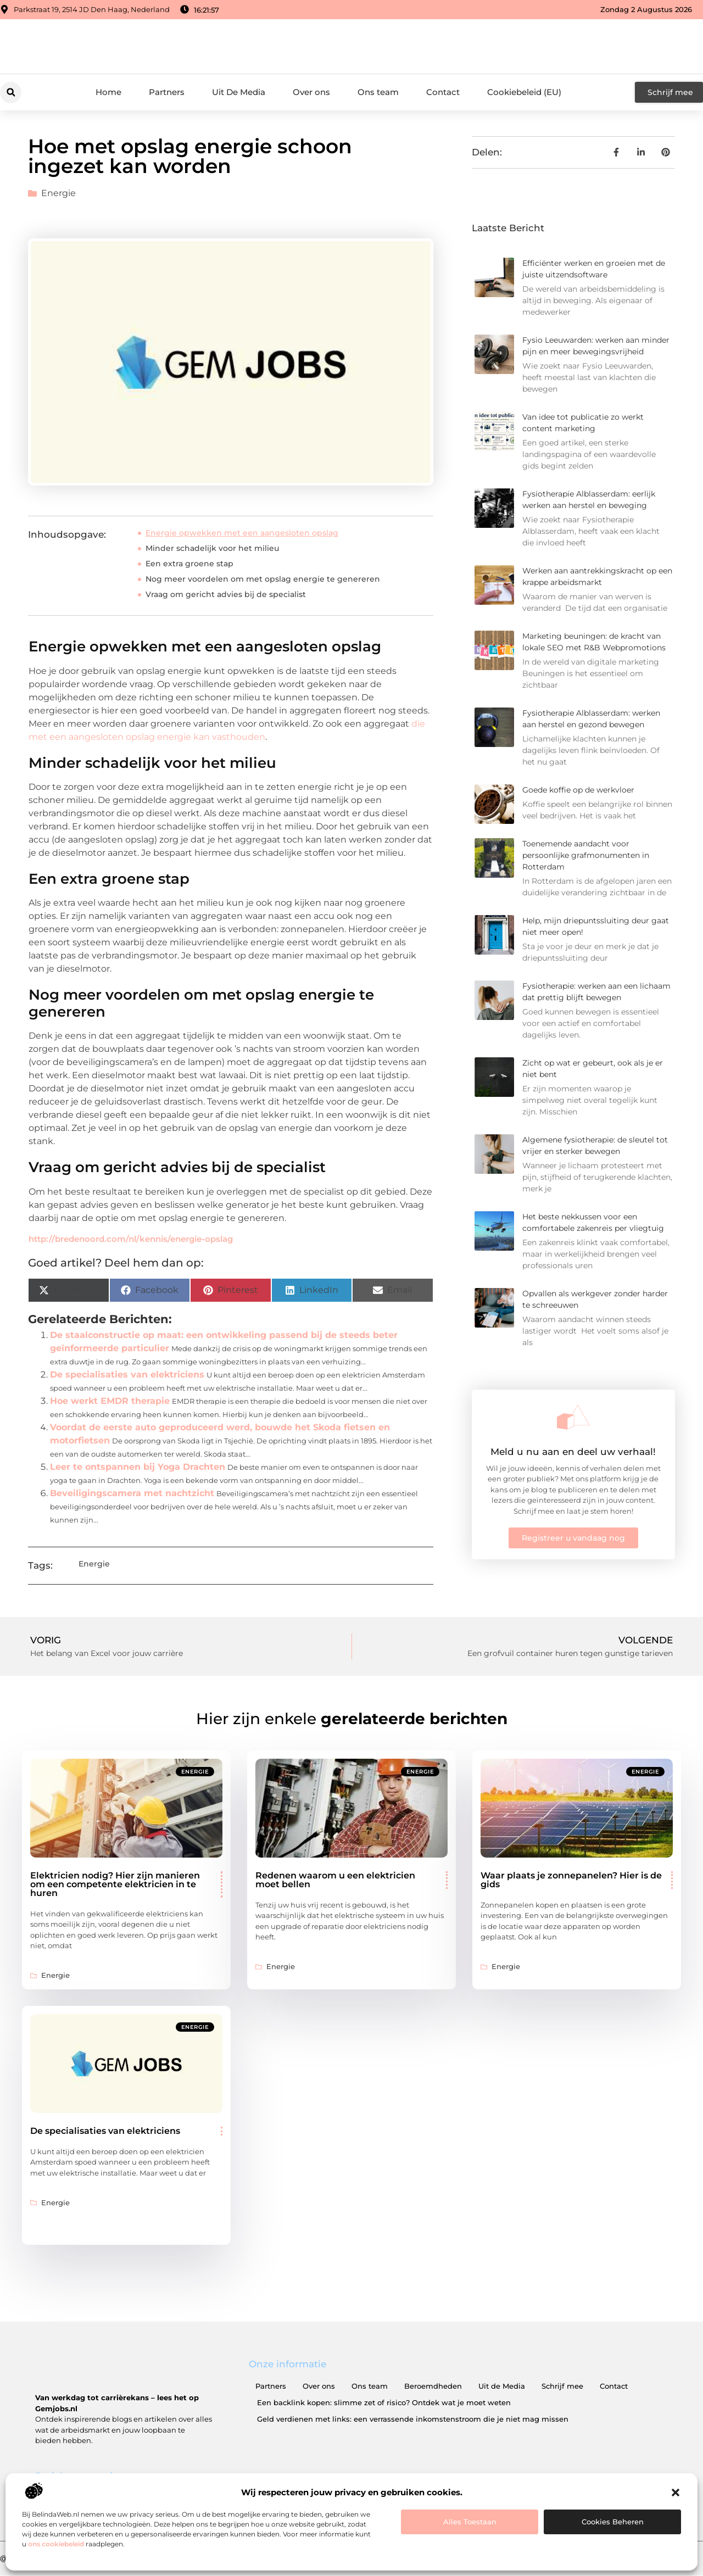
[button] (675, 2492)
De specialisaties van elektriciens (127, 1374)
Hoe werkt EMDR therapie (110, 1401)
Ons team (378, 92)
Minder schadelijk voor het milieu (212, 548)
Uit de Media (501, 2386)
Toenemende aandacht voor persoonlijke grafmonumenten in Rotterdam (585, 855)
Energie (58, 193)
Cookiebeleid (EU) (524, 92)
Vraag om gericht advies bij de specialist (226, 594)
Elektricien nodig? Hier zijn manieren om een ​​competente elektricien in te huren (115, 1884)
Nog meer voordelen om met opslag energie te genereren (263, 579)
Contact (443, 92)
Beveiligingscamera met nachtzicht (132, 1493)
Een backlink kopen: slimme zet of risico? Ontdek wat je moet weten (384, 2402)
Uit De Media (238, 92)
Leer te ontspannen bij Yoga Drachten (137, 1467)
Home (108, 92)
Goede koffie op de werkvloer (578, 790)
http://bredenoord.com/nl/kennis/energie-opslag (131, 1239)
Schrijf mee (562, 2386)
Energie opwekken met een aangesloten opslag (242, 533)
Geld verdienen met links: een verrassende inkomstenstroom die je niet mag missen (412, 2419)
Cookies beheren (613, 2521)
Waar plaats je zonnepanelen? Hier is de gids (571, 1879)
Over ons (311, 92)
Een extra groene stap (189, 563)
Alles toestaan (469, 2521)
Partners (167, 92)
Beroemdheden (433, 2386)
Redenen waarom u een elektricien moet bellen (335, 1879)
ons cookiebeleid (56, 2544)
